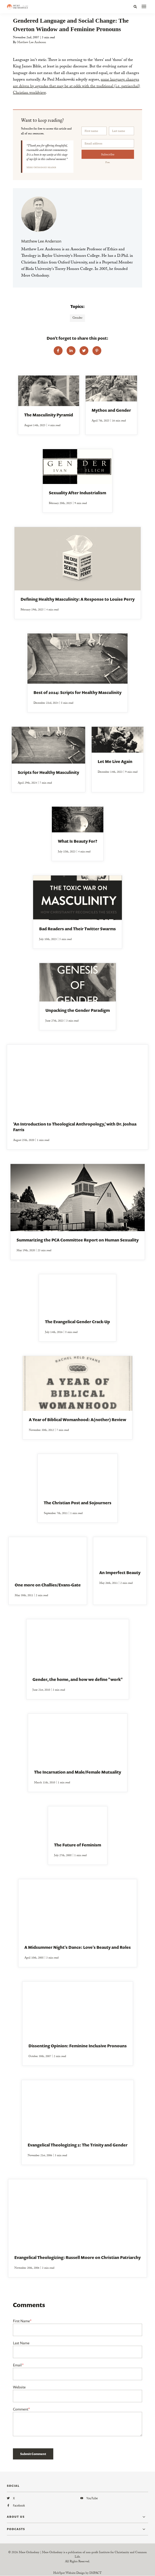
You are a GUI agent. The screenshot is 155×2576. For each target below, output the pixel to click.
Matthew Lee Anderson (31, 42)
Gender (77, 318)
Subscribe (107, 154)
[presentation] (144, 6)
